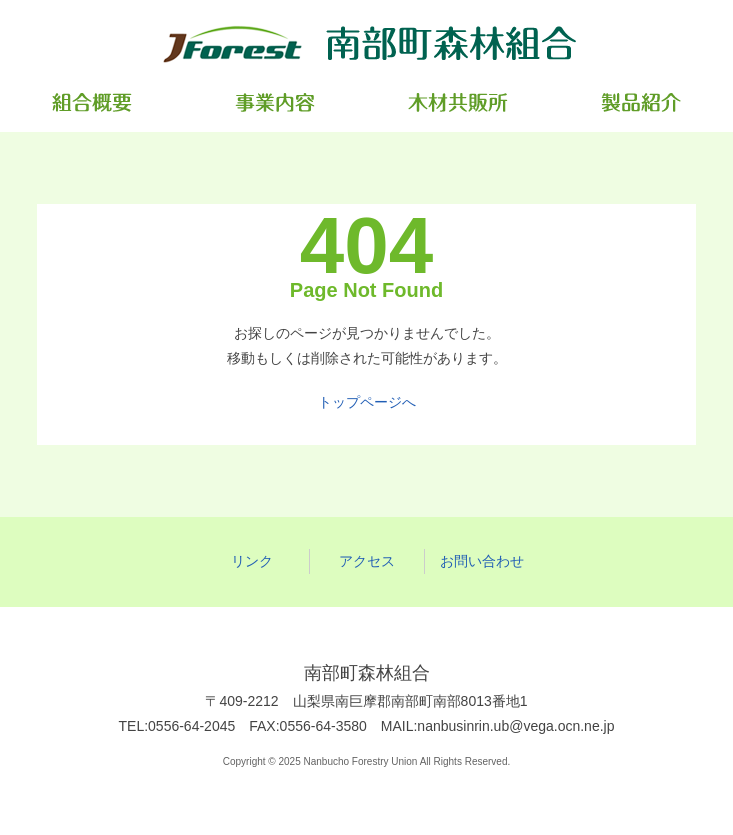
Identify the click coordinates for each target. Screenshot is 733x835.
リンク (252, 561)
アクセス (367, 561)
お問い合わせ (482, 561)
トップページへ (367, 402)
